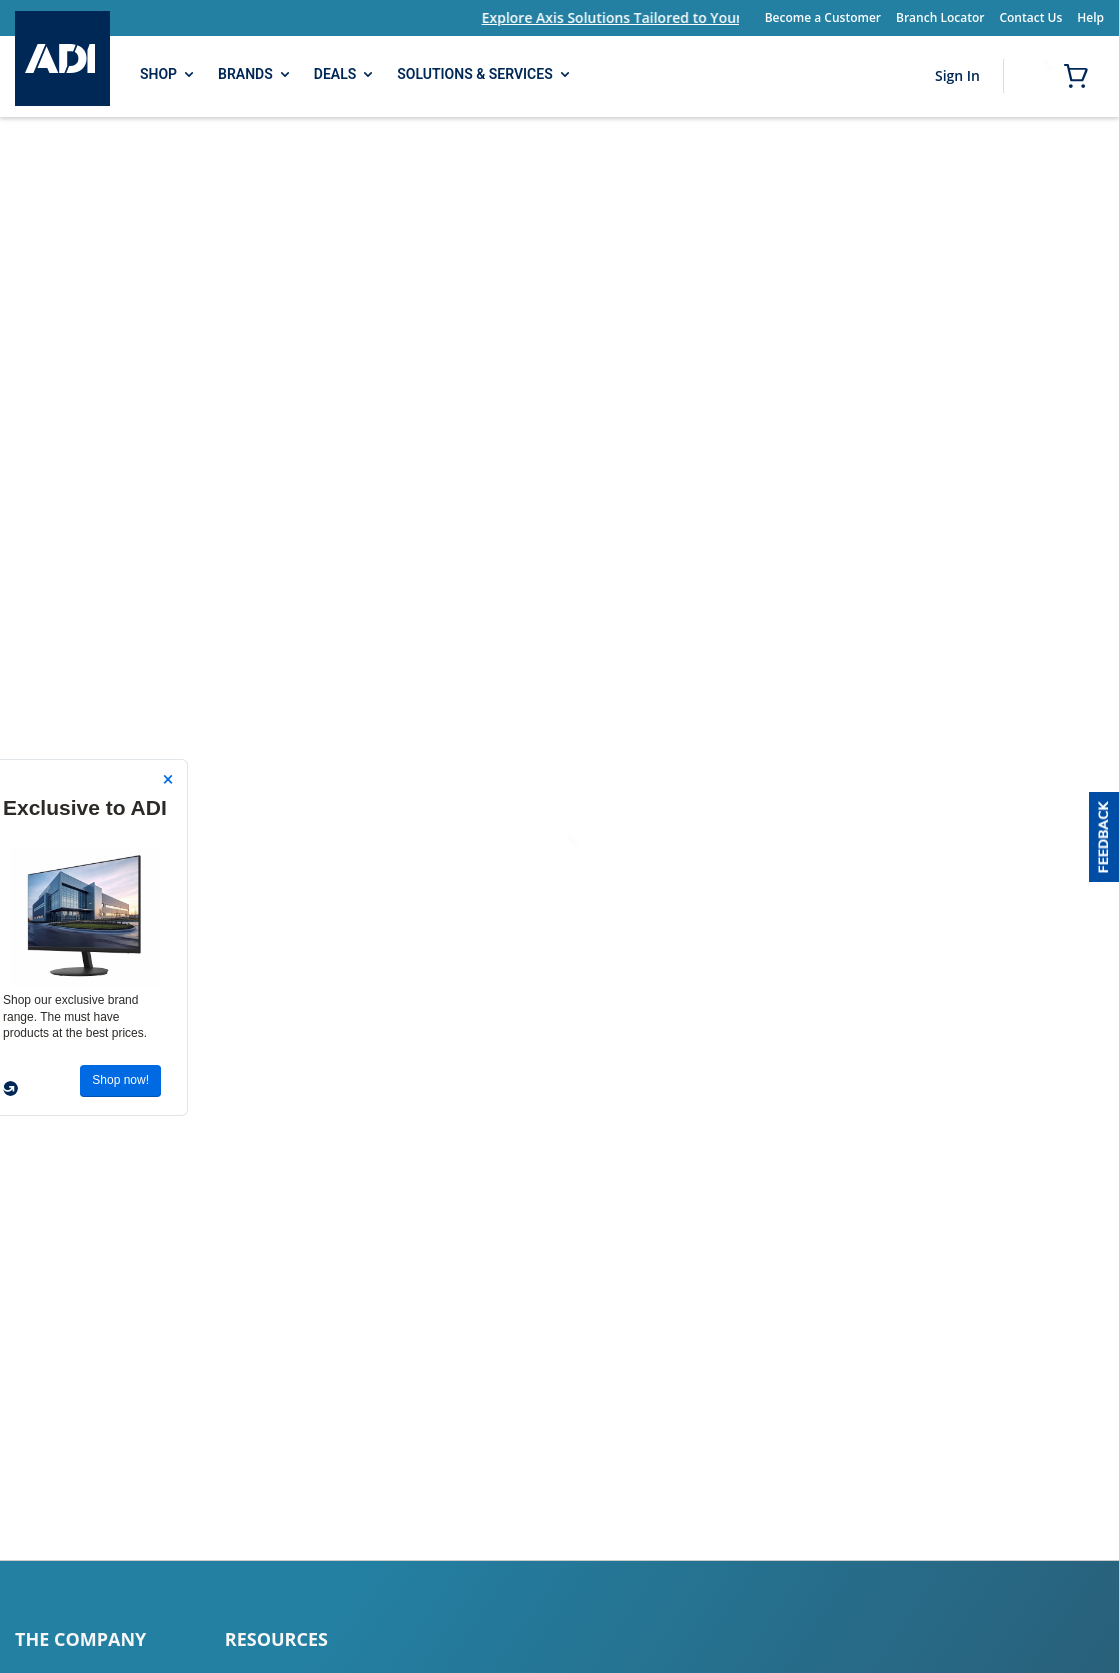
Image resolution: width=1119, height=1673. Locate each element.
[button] (1104, 837)
